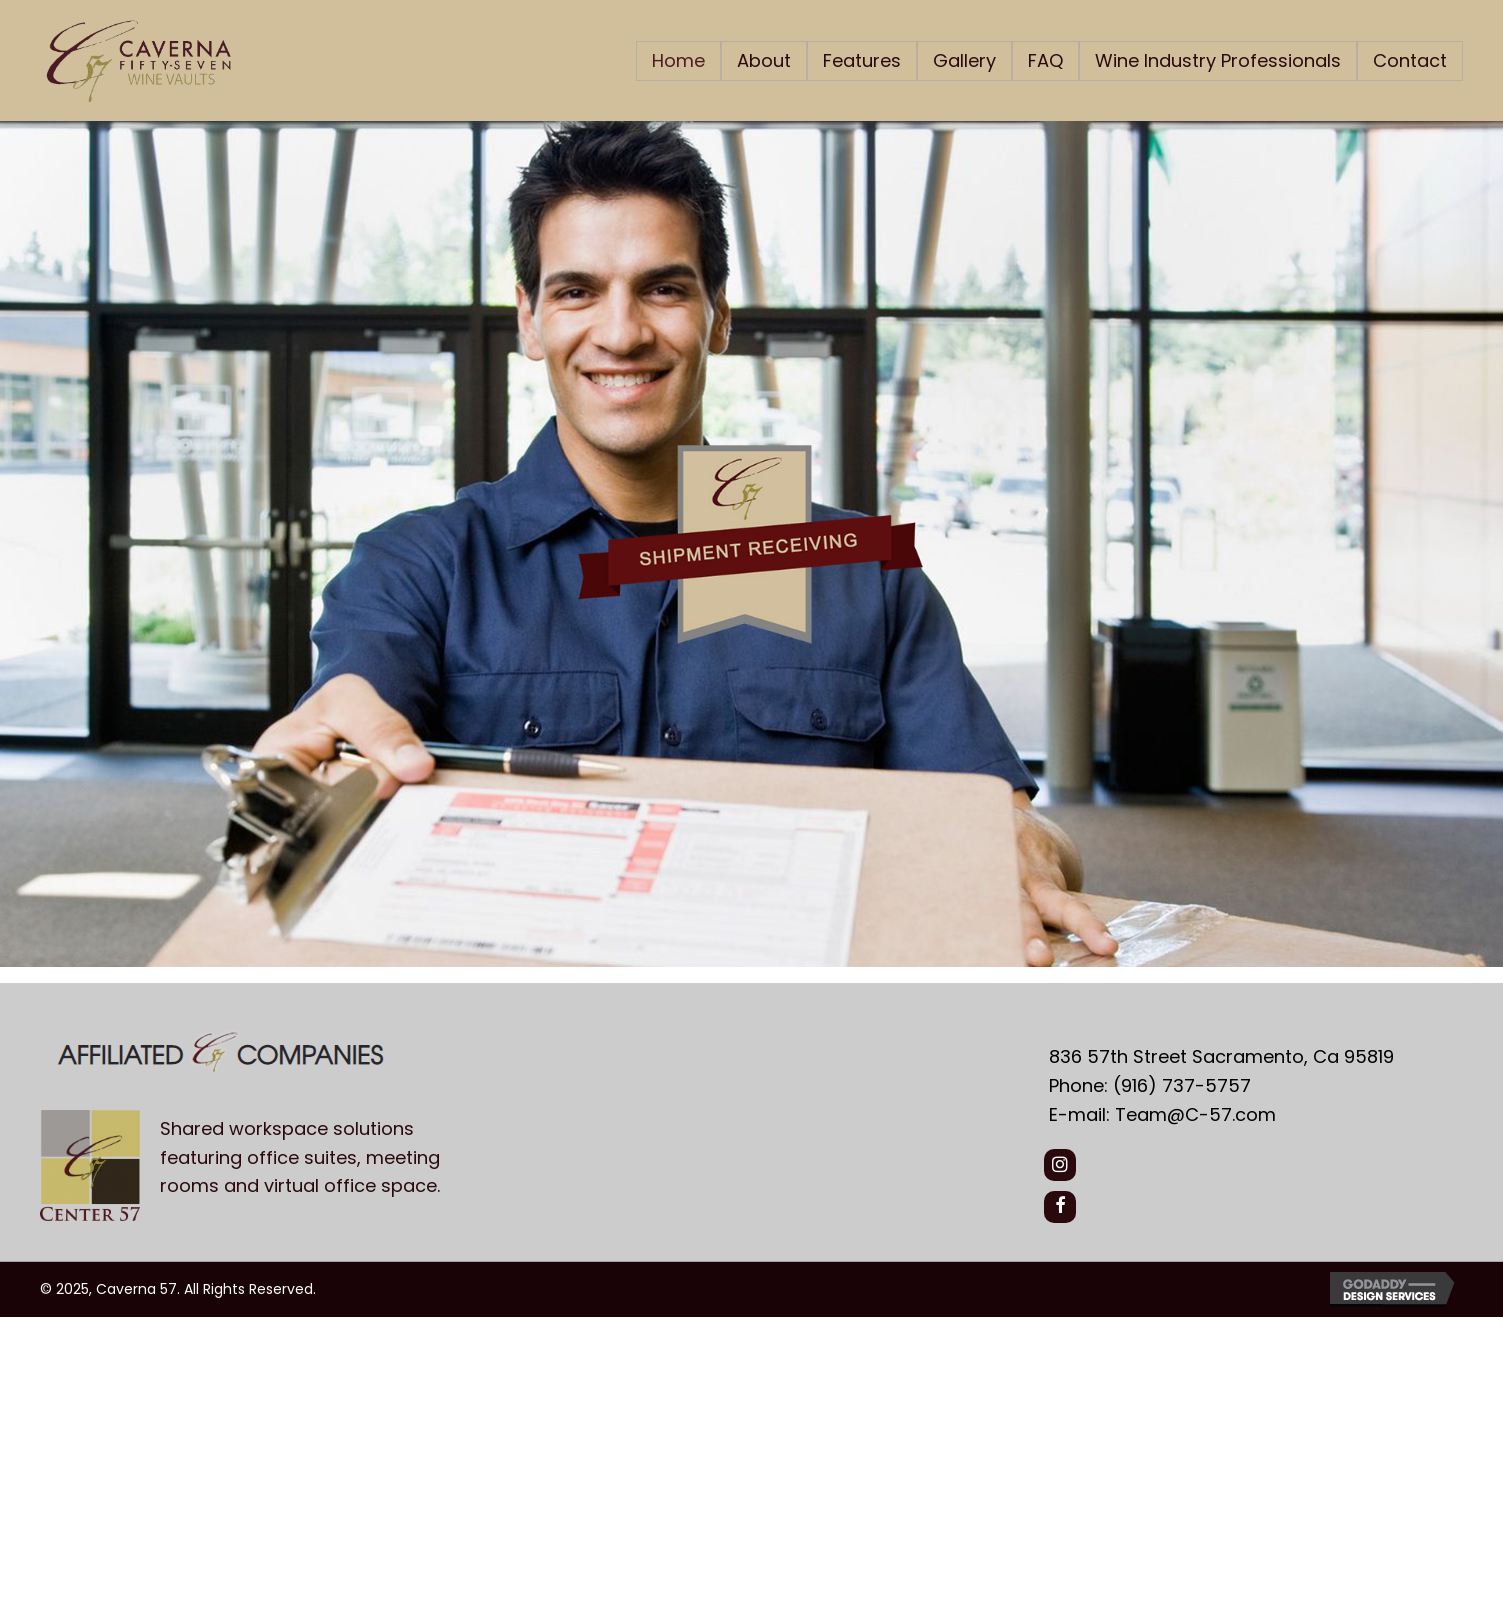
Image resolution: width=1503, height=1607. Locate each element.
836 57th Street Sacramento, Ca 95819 (1221, 1056)
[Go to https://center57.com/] (524, 1163)
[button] (1060, 1165)
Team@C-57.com (1195, 1114)
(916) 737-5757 (1182, 1085)
